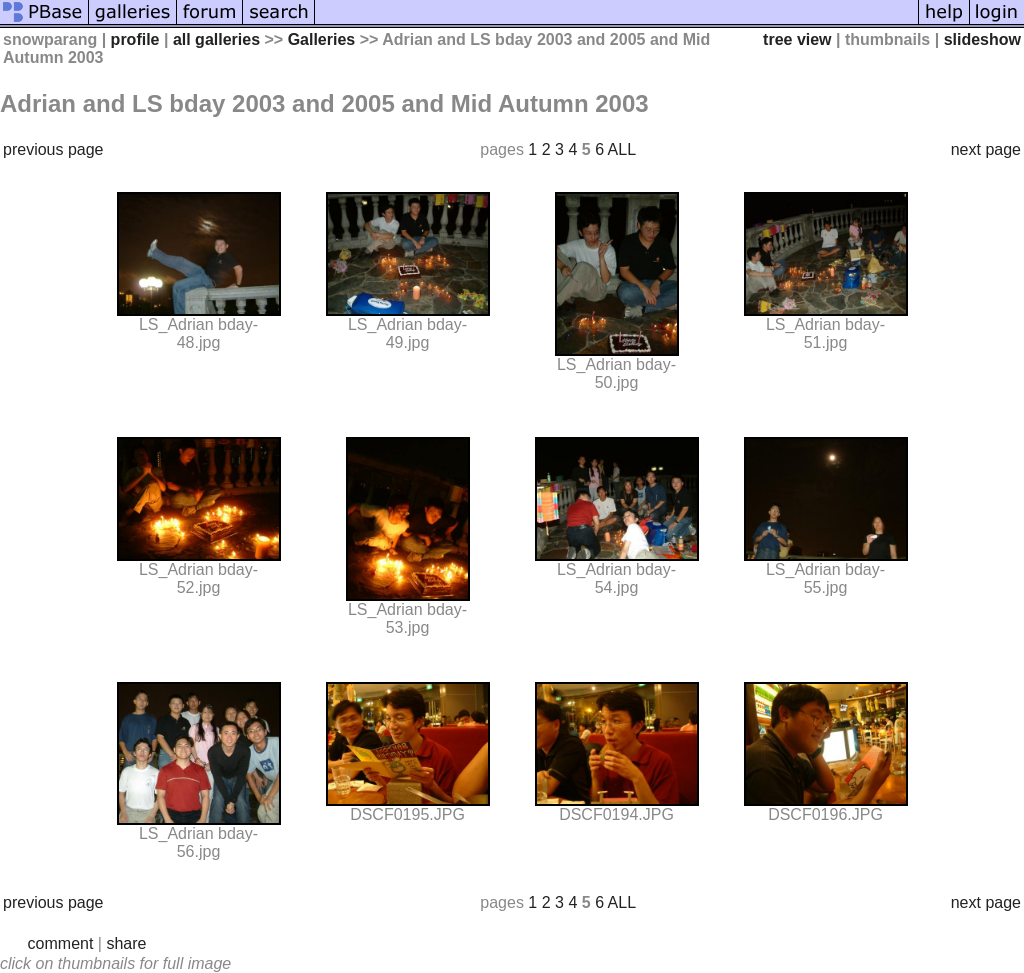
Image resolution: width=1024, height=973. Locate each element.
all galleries (216, 39)
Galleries (322, 39)
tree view (797, 39)
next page (986, 149)
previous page (53, 149)
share (126, 943)
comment (61, 943)
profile (135, 39)
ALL (622, 149)
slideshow (982, 39)
